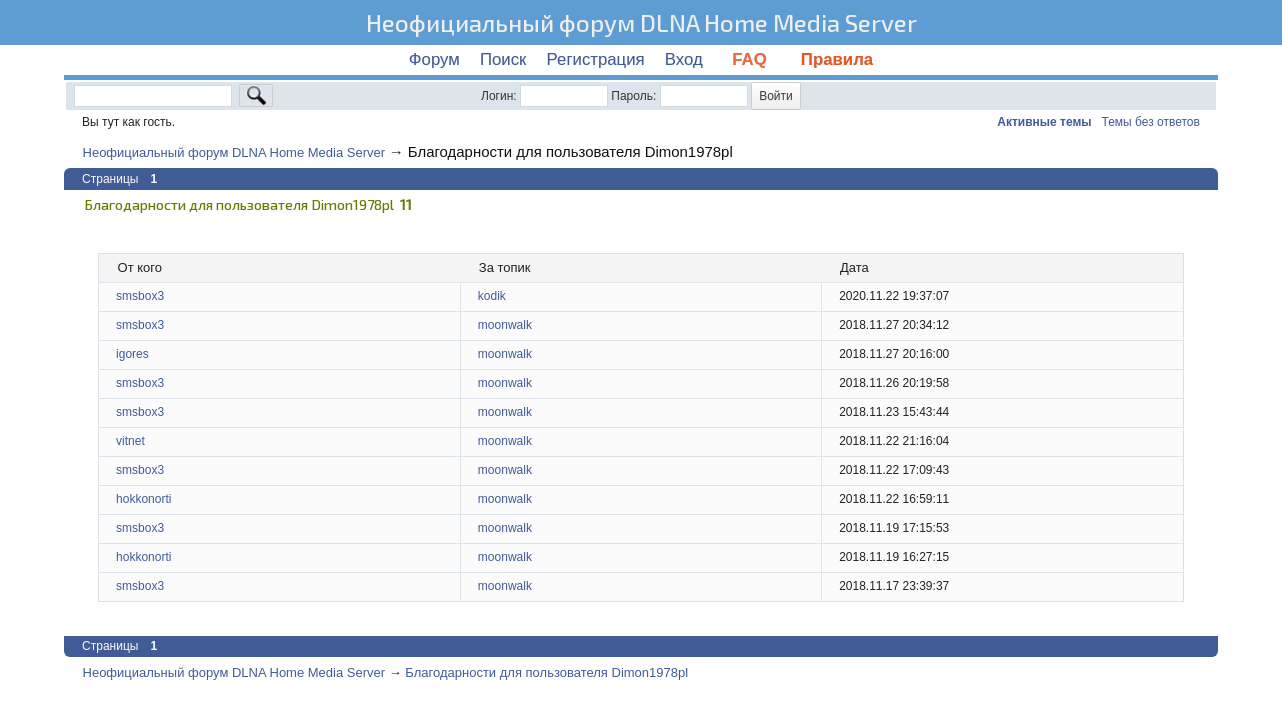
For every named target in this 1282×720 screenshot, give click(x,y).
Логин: (499, 96)
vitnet (130, 441)
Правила (837, 59)
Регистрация (596, 59)
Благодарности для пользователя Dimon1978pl (570, 151)
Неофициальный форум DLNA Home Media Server (641, 22)
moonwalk (505, 325)
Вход (684, 59)
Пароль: (633, 96)
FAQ (752, 59)
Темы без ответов (1151, 122)
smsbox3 (140, 296)
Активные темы (1044, 122)
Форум (434, 59)
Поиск (503, 59)
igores (132, 354)
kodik (492, 296)
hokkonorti (143, 499)
